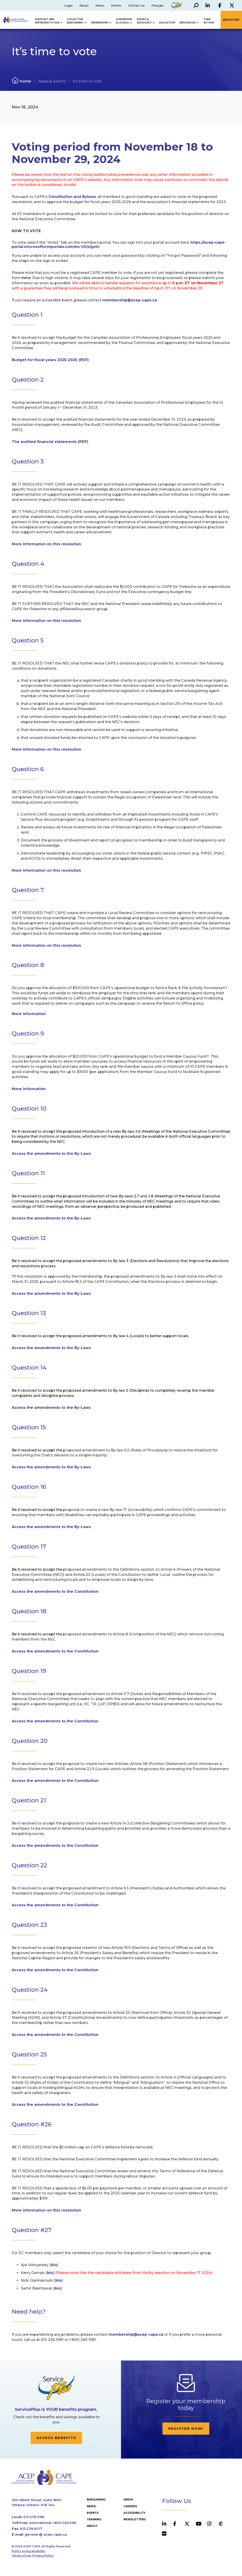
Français (157, 5)
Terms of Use (21, 2555)
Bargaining (96, 2499)
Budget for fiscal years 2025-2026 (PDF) (50, 360)
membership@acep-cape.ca (129, 300)
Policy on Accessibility (28, 2551)
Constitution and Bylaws (72, 197)
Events (116, 5)
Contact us (136, 5)
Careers (130, 2506)
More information (29, 1014)
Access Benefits (56, 2438)
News (100, 5)
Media (128, 2499)
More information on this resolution (46, 544)
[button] (196, 5)
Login (68, 5)
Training (94, 2519)
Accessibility (134, 2512)
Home (25, 81)
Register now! (185, 2428)
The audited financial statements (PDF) (50, 442)
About (84, 5)
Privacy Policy (42, 2555)
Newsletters (134, 2519)
